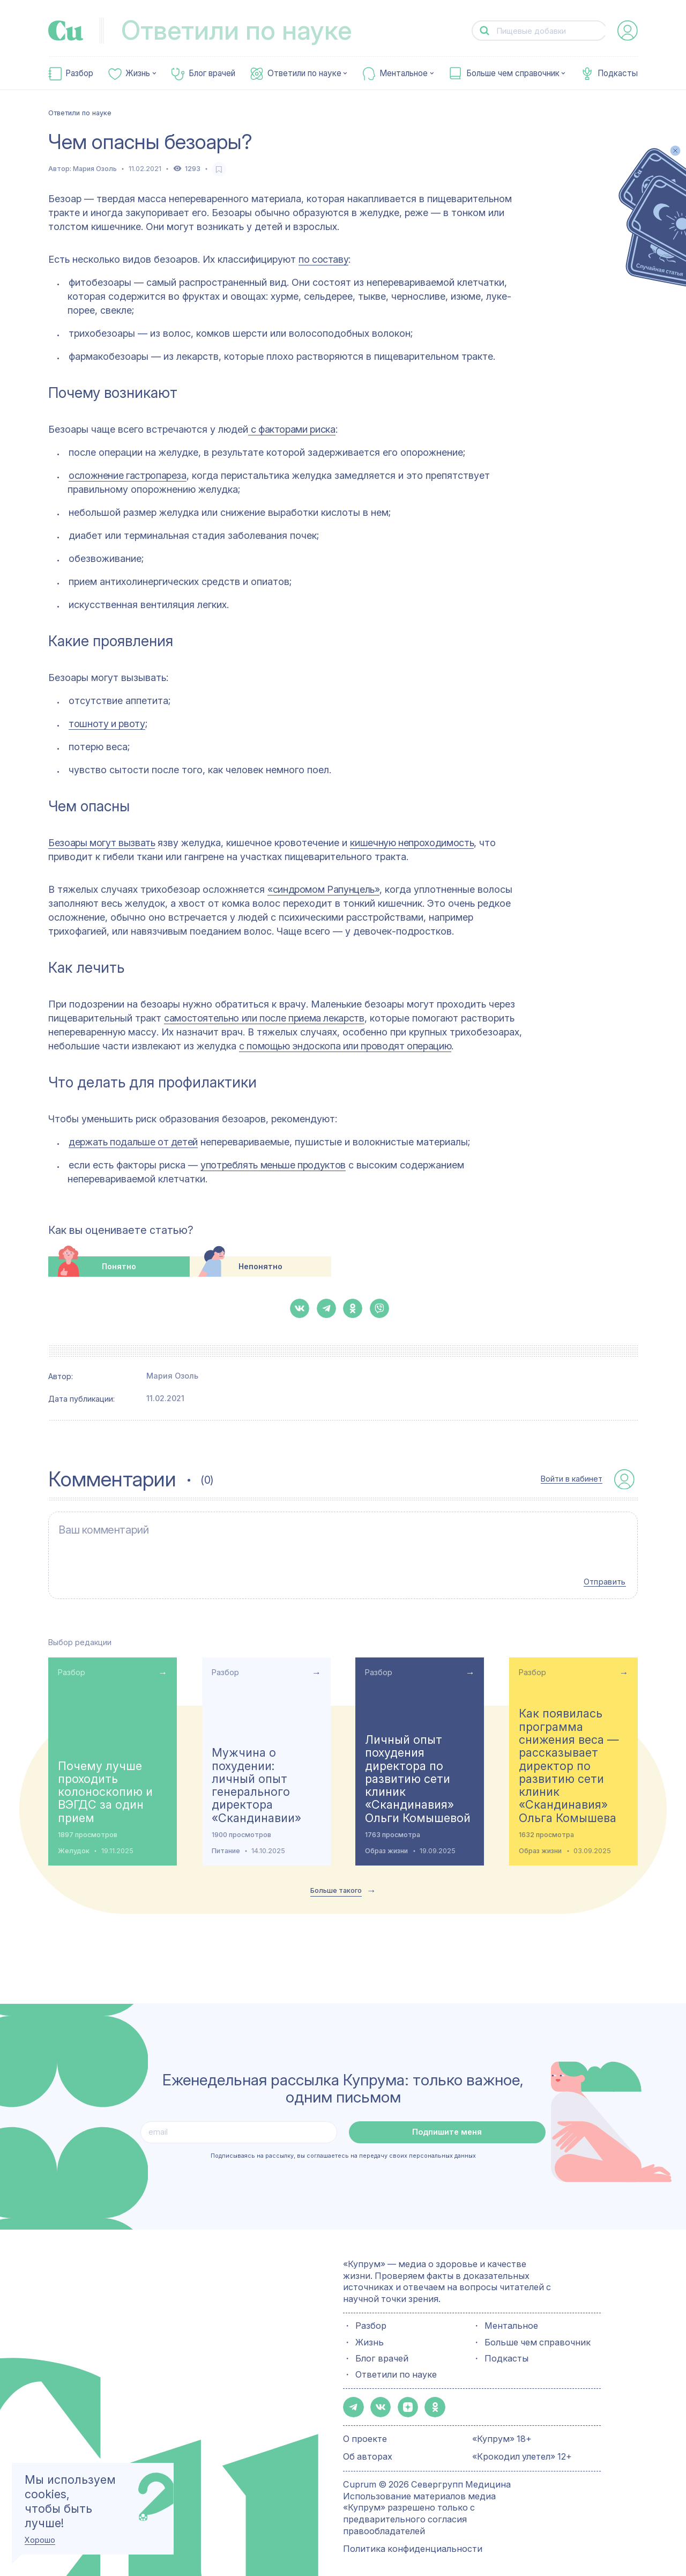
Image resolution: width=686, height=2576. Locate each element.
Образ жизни (386, 1844)
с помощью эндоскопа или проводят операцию (345, 1046)
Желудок (74, 1844)
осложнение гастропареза (128, 475)
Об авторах (367, 2447)
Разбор (79, 73)
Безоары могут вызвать (101, 842)
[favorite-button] (219, 169)
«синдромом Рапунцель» (323, 889)
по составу (323, 259)
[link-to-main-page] (66, 30)
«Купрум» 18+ (502, 2430)
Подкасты (618, 73)
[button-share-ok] (352, 1308)
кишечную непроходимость (412, 842)
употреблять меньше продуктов (273, 1165)
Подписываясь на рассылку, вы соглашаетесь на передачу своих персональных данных (343, 2149)
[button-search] (485, 31)
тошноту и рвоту (107, 723)
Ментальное (403, 73)
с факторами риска (291, 429)
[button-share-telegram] (326, 1308)
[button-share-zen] (404, 2399)
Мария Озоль (95, 169)
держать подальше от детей (133, 1142)
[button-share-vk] (299, 1308)
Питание (226, 1844)
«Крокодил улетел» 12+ (522, 2447)
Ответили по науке (304, 73)
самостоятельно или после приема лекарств (264, 1018)
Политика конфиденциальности (412, 2540)
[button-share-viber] (379, 1308)
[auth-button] (627, 30)
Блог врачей (212, 73)
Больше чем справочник (513, 73)
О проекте (365, 2430)
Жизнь (137, 73)
